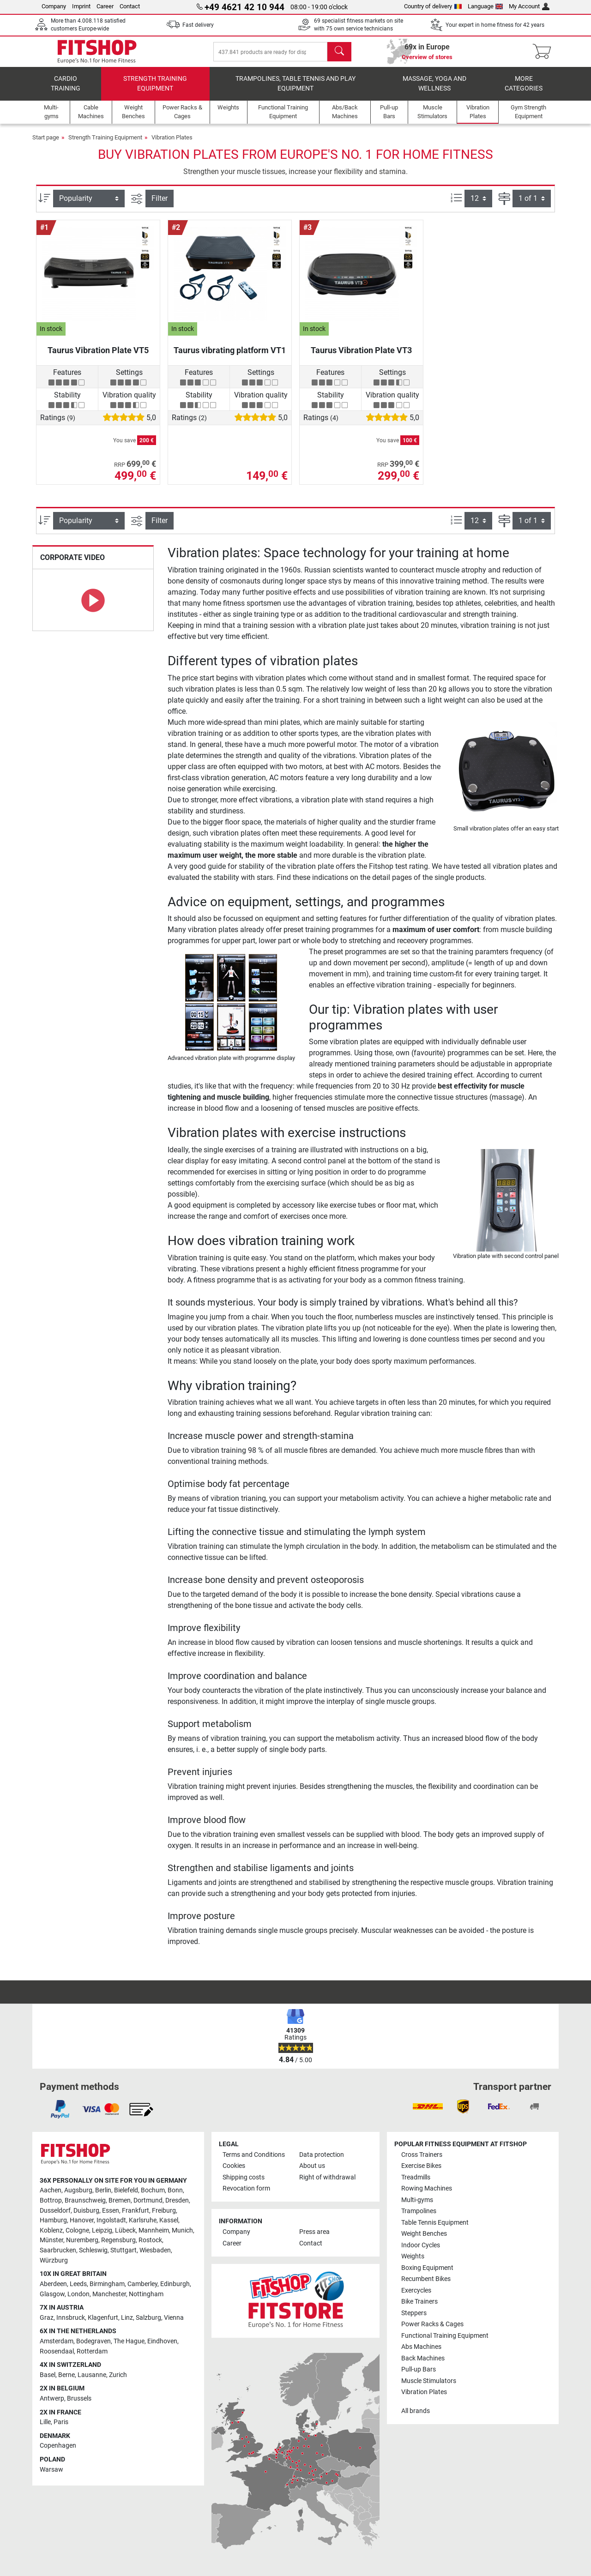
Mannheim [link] (154, 2230)
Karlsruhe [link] (143, 2220)
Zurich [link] (118, 2375)
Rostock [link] (150, 2240)
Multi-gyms (417, 2200)
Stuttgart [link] (123, 2250)
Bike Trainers (419, 2301)
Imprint (81, 6)
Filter (159, 204)
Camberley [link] (142, 2284)
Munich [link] (182, 2230)
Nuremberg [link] (82, 2240)
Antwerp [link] (52, 2398)
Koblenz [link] (51, 2230)
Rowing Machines (426, 2188)
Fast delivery (198, 25)
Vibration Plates (172, 143)
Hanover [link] (82, 2220)
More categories (524, 90)
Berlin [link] (103, 2190)
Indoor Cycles (420, 2245)
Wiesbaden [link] (155, 2250)
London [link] (78, 2294)
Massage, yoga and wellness (434, 90)
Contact (130, 6)
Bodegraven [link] (93, 2341)
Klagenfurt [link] (103, 2318)
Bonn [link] (175, 2190)
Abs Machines (421, 2347)
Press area (314, 2232)
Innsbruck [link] (70, 2318)
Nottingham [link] (146, 2294)
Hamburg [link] (53, 2220)
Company (54, 6)
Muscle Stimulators (428, 2381)
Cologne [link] (77, 2230)
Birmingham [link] (107, 2284)
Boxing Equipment (427, 2268)
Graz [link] (47, 2318)
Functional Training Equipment (444, 2336)
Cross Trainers (421, 2155)
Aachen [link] (50, 2190)
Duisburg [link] (86, 2211)
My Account (529, 6)
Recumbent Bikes (426, 2279)
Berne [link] (66, 2375)
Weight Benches (424, 2234)
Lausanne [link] (92, 2375)
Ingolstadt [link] (111, 2220)
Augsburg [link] (78, 2190)
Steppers (414, 2313)
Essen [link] (110, 2211)
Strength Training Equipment (155, 90)
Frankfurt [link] (135, 2211)
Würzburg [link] (54, 2260)
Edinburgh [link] (175, 2284)
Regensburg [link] (118, 2240)
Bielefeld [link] (126, 2190)
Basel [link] (47, 2375)
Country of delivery (433, 6)
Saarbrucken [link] (58, 2250)
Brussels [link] (79, 2398)
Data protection (321, 2155)
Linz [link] (127, 2318)
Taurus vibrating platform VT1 (230, 356)
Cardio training (65, 90)
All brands (415, 2411)
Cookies (234, 2166)
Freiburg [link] (164, 2211)
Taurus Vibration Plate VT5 (98, 356)
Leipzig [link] (102, 2230)
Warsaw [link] (51, 2470)
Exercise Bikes (421, 2166)
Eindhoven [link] (162, 2341)
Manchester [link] (109, 2294)
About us (312, 2166)
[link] (60, 2109)
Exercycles (416, 2290)
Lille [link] (45, 2422)
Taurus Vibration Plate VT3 (361, 356)
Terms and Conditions (254, 2155)
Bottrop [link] (51, 2200)
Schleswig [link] (93, 2250)
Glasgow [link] (52, 2294)
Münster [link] (51, 2240)
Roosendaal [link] (57, 2351)
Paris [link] (61, 2422)
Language (485, 6)
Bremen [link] (120, 2200)
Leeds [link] (78, 2284)
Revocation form (246, 2188)
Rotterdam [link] (92, 2351)
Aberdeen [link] (53, 2284)
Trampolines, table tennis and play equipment (295, 90)
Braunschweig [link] (85, 2200)
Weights (412, 2256)
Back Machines (423, 2358)
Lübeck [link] (125, 2230)
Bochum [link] (153, 2190)
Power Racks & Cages (432, 2324)
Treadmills (415, 2177)
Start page (45, 143)
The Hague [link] (129, 2341)
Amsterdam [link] (56, 2341)
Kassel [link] (168, 2220)
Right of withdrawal (327, 2177)
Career (105, 6)
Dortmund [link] (148, 2200)
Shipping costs (244, 2177)
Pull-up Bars (418, 2369)
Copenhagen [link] (58, 2446)
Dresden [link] (177, 2200)
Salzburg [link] (148, 2318)
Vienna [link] (174, 2318)
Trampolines (418, 2211)
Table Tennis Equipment (435, 2223)
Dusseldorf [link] (55, 2211)
